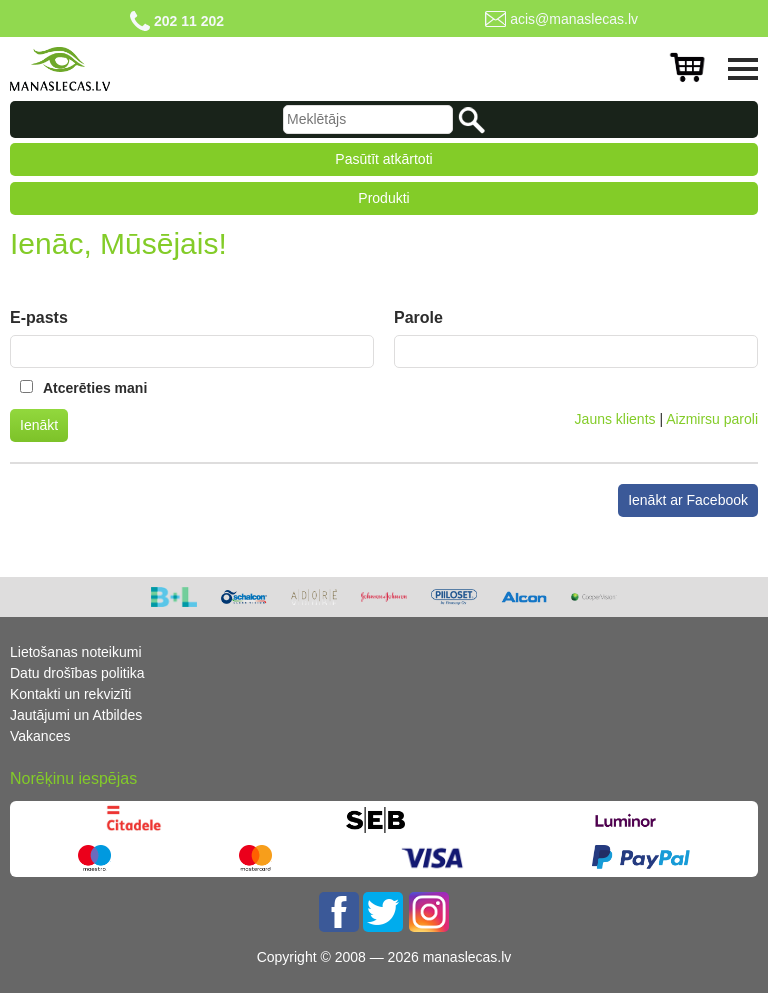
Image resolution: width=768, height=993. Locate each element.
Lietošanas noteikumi (76, 652)
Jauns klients (615, 419)
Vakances (40, 736)
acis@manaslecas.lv (574, 19)
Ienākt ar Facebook (688, 500)
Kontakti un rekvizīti (70, 694)
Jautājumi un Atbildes (76, 715)
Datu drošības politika (77, 673)
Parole (418, 317)
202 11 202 (189, 21)
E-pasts (39, 317)
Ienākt (39, 425)
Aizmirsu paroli (712, 419)
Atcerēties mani (95, 388)
